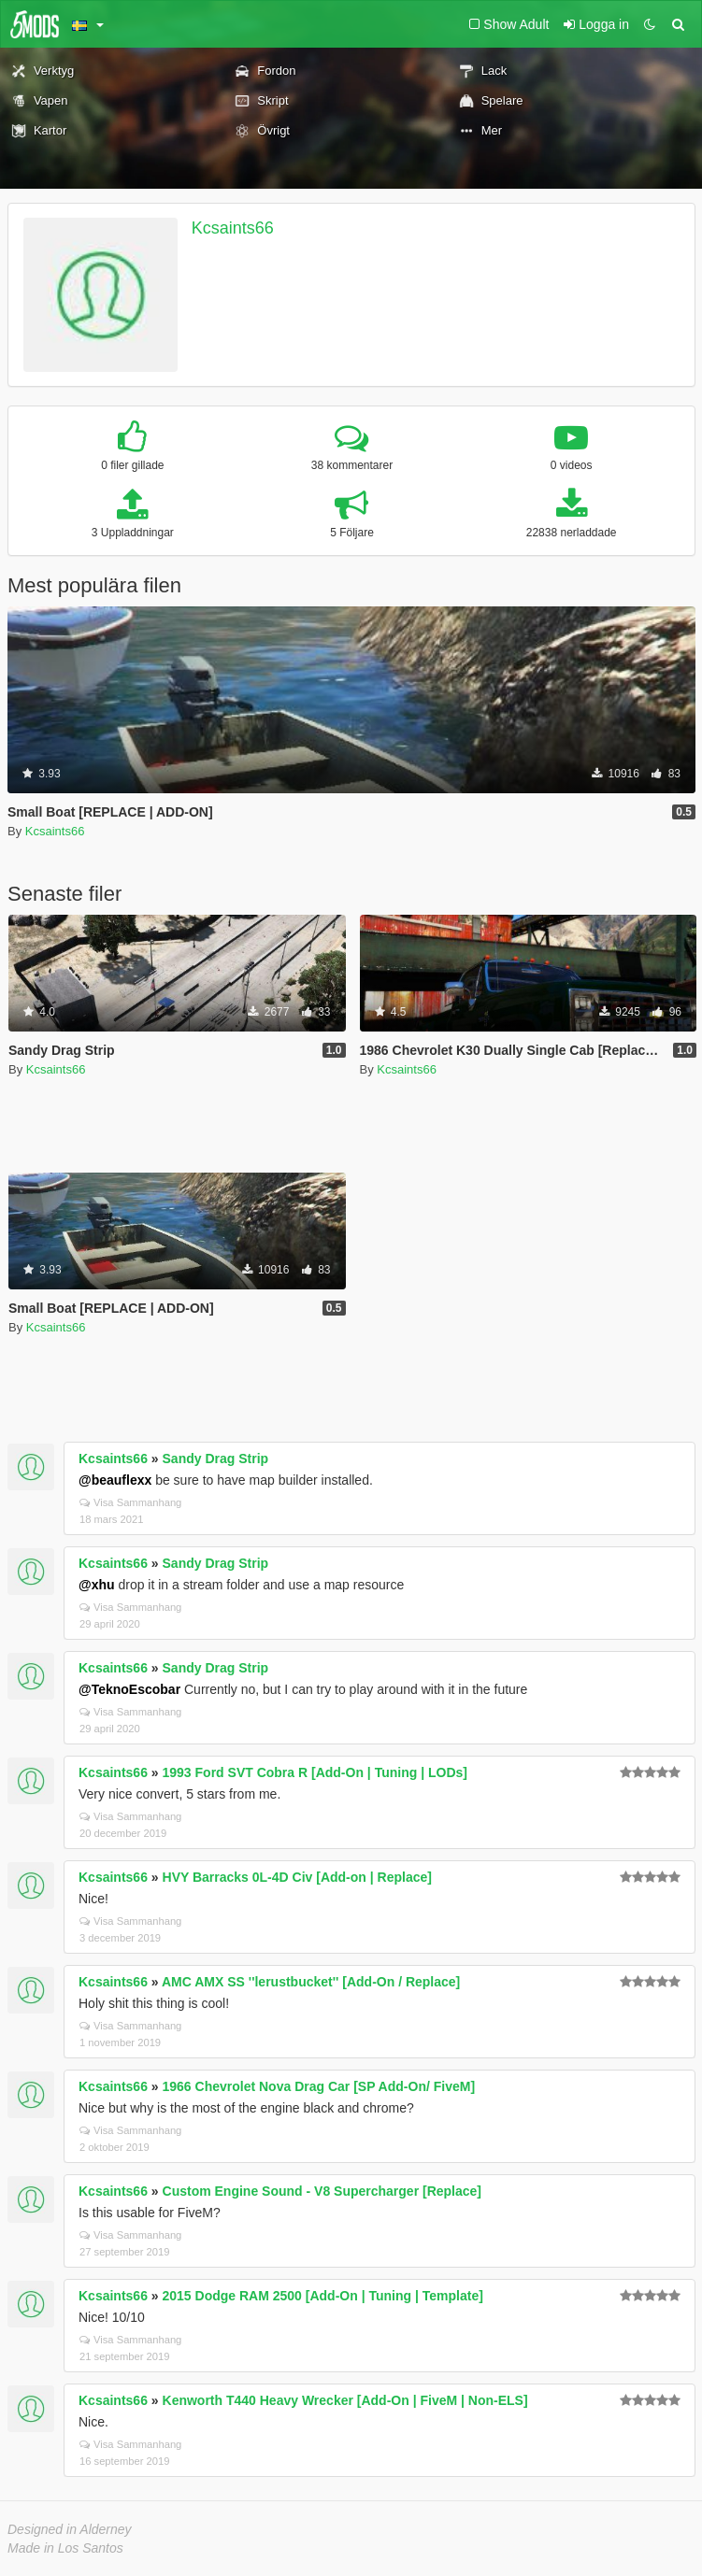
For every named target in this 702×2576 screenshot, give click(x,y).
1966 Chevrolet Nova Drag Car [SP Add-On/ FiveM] (319, 2086)
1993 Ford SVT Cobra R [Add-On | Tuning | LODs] (315, 1772)
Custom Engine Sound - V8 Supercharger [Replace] (322, 2191)
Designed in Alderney (69, 2529)
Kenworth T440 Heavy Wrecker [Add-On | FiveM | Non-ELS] (345, 2400)
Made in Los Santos (65, 2547)
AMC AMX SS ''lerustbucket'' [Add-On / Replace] (311, 1981)
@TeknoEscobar (129, 1689)
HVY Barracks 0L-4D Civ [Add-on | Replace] (297, 1877)
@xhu (97, 1584)
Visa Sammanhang (130, 1502)
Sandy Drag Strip (216, 1458)
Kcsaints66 (233, 228)
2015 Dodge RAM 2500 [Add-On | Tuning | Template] (323, 2295)
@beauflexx (115, 1480)
